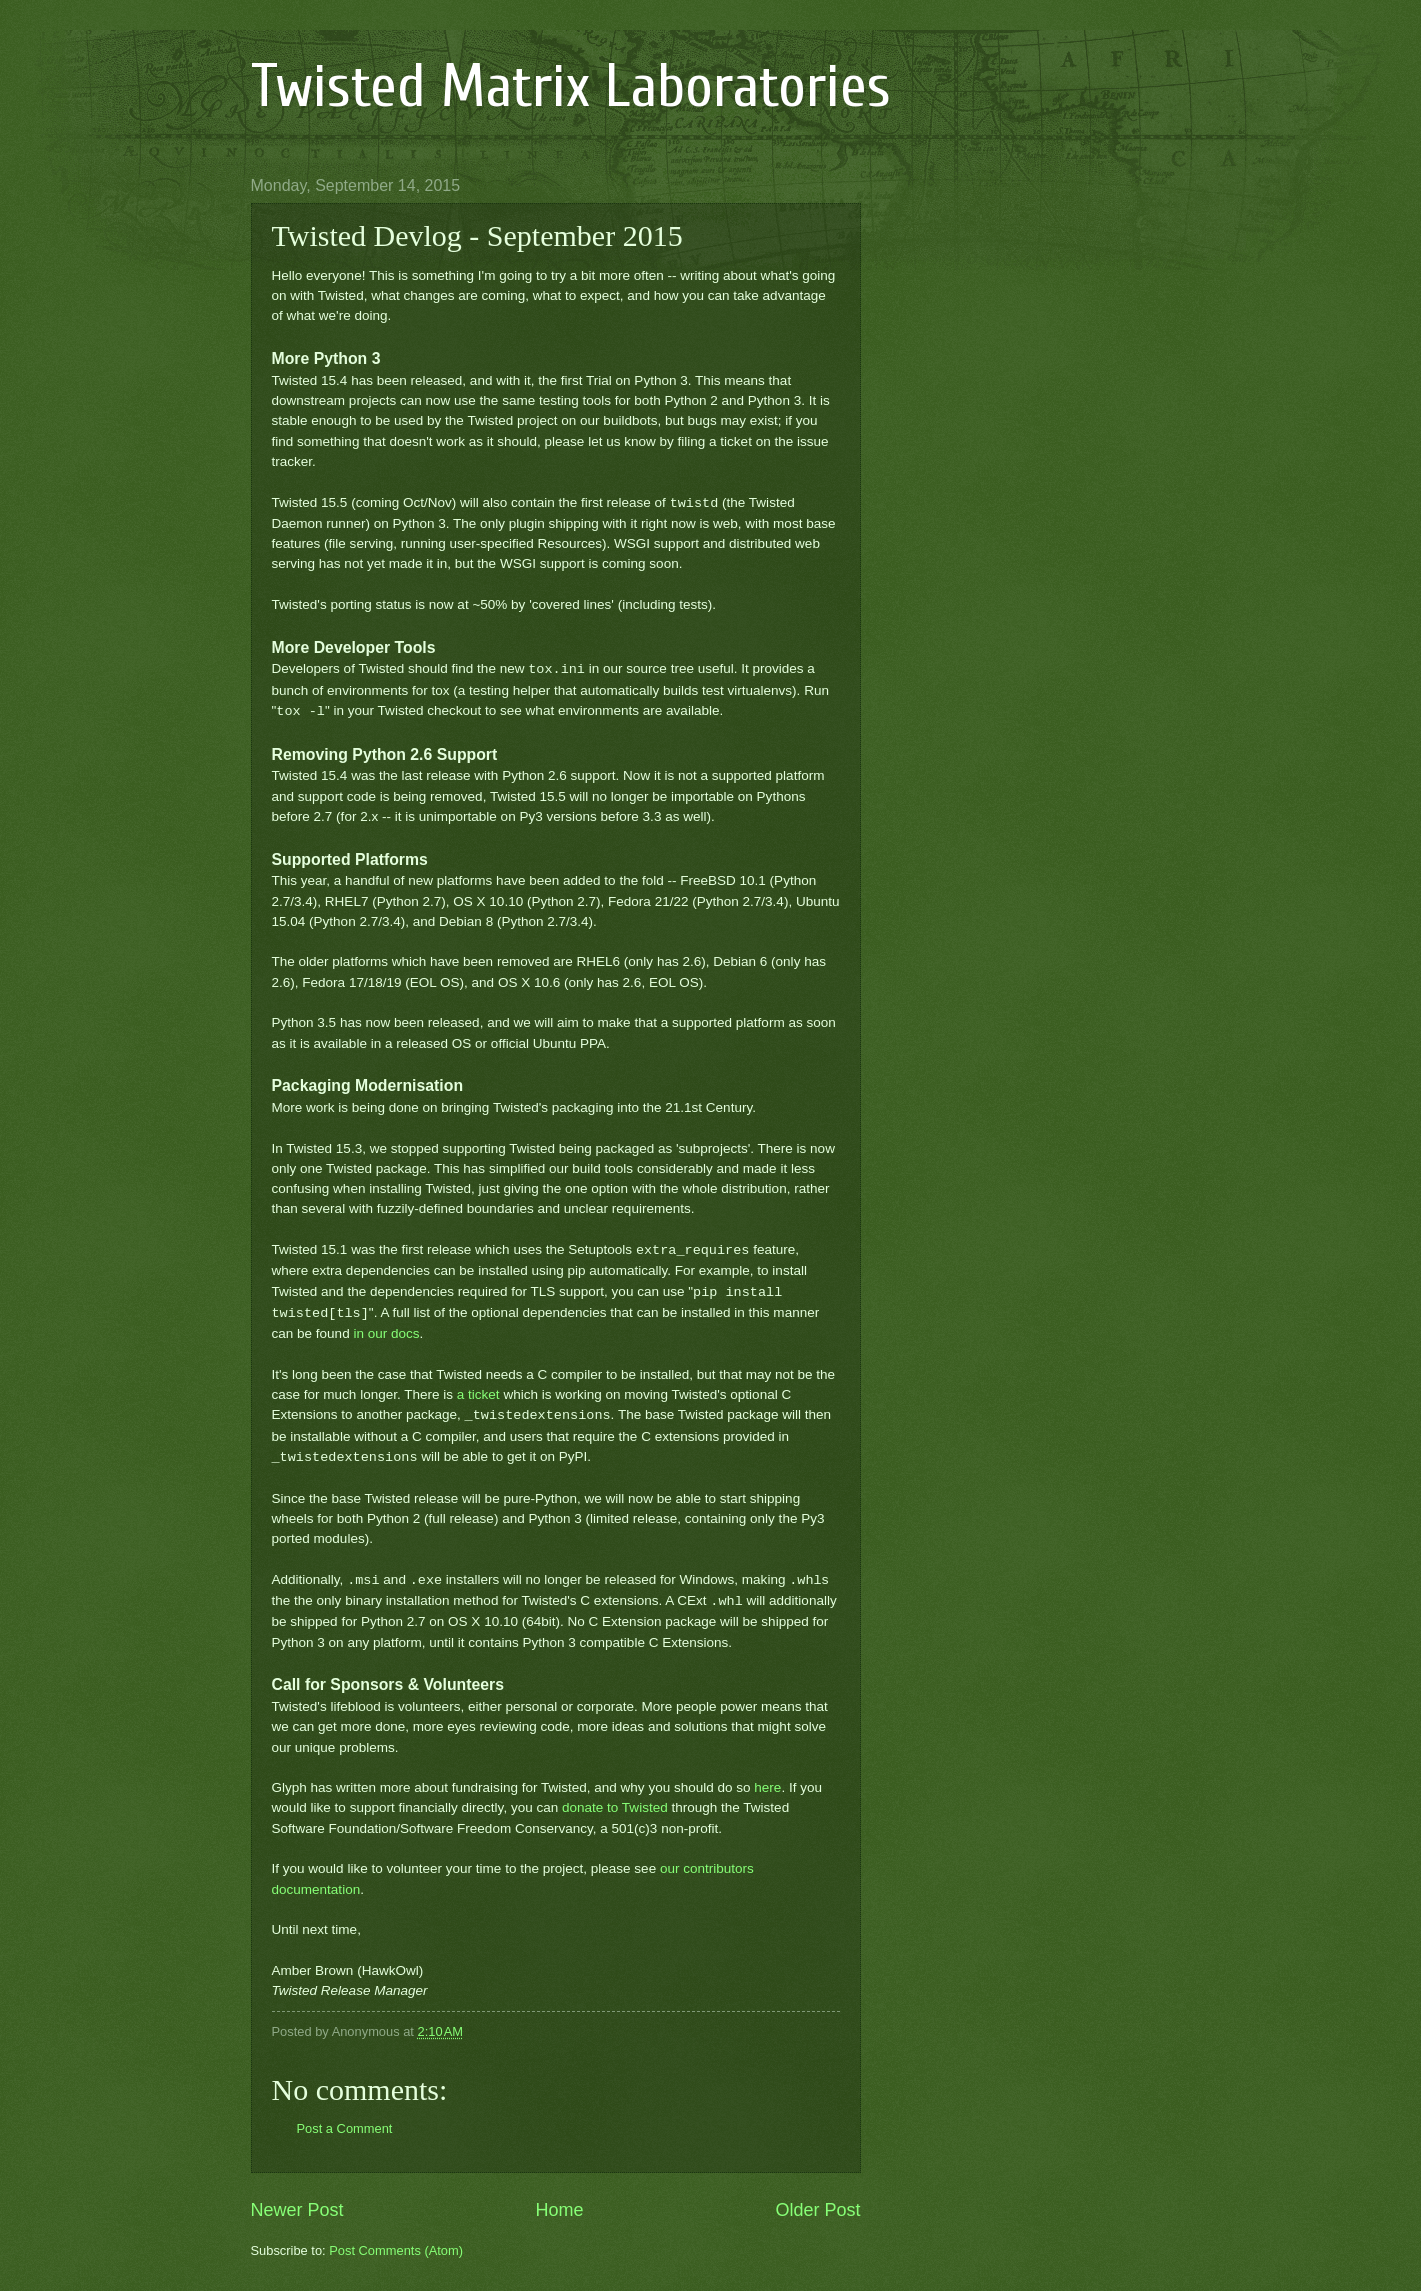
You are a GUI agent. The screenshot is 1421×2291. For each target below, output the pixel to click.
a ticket (478, 1394)
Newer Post (297, 2210)
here (767, 1787)
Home (559, 2210)
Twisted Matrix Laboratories (571, 87)
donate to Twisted (615, 1807)
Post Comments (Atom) (396, 2250)
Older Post (817, 2210)
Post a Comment (345, 2128)
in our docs (386, 1333)
